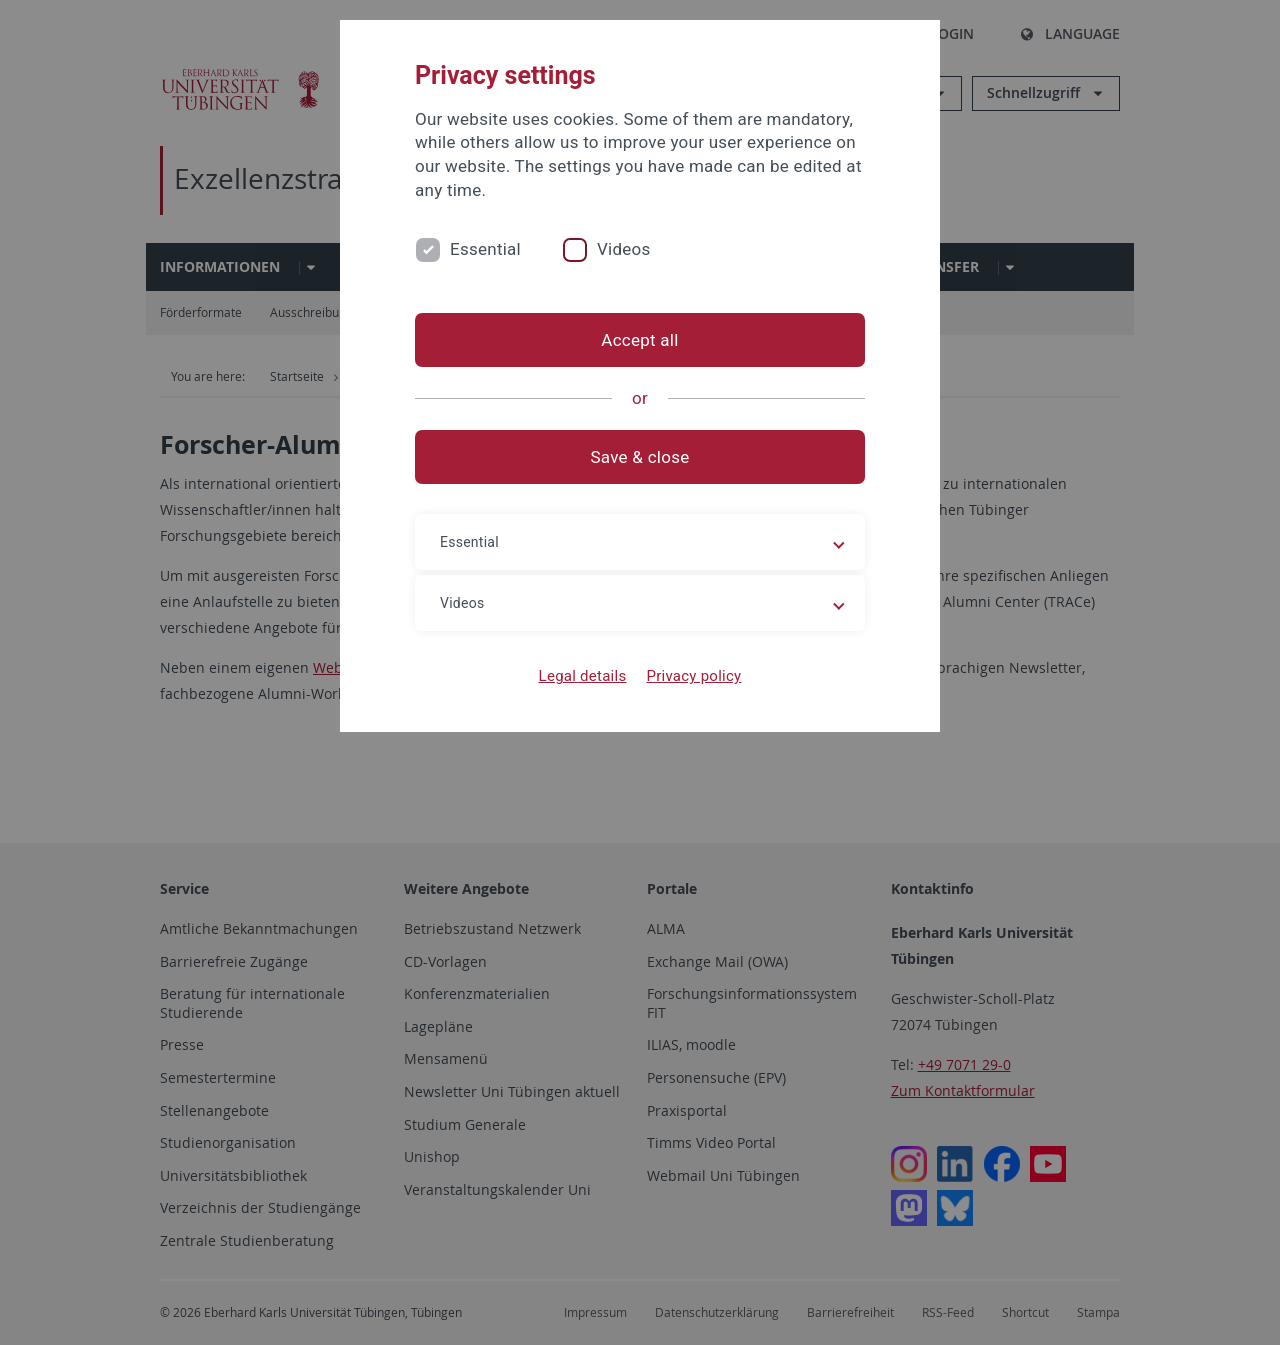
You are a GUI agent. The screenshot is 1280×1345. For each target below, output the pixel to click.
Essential (485, 249)
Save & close (640, 457)
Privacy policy (693, 676)
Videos (624, 249)
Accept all (639, 340)
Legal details (583, 676)
